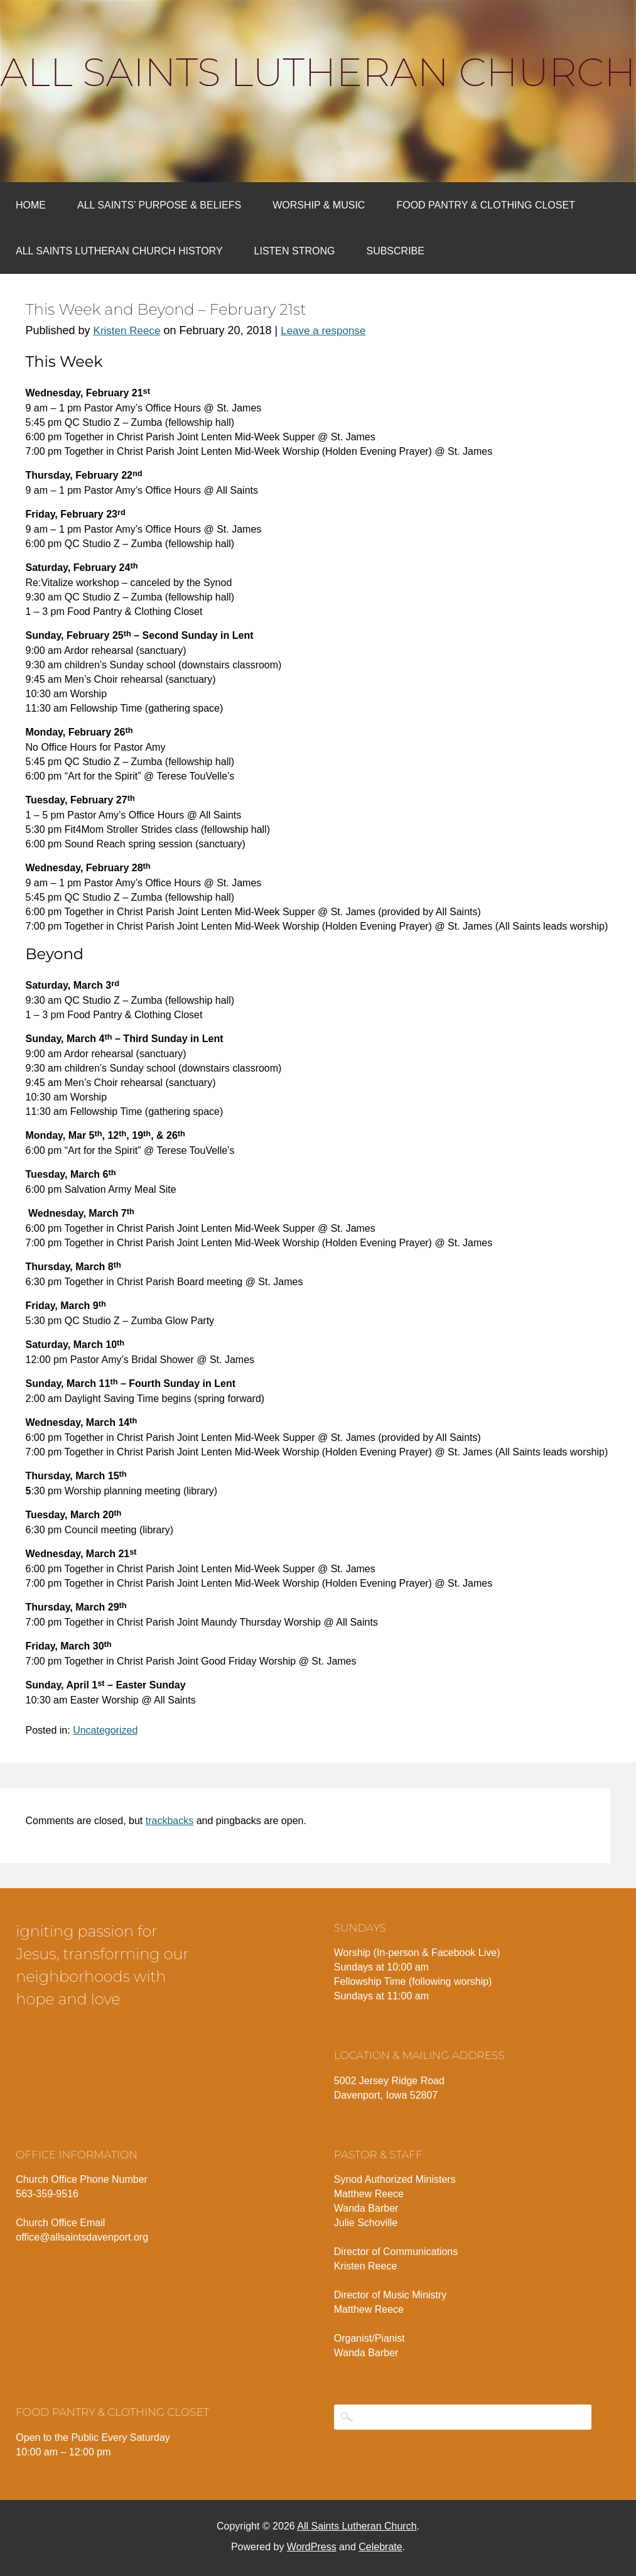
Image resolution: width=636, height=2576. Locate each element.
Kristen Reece (127, 331)
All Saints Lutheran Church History (119, 251)
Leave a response (323, 331)
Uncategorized (105, 1730)
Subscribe (395, 251)
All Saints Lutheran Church (317, 72)
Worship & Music (318, 205)
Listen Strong (294, 251)
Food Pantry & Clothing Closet (485, 205)
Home (31, 205)
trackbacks (169, 1820)
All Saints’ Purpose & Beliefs (159, 205)
